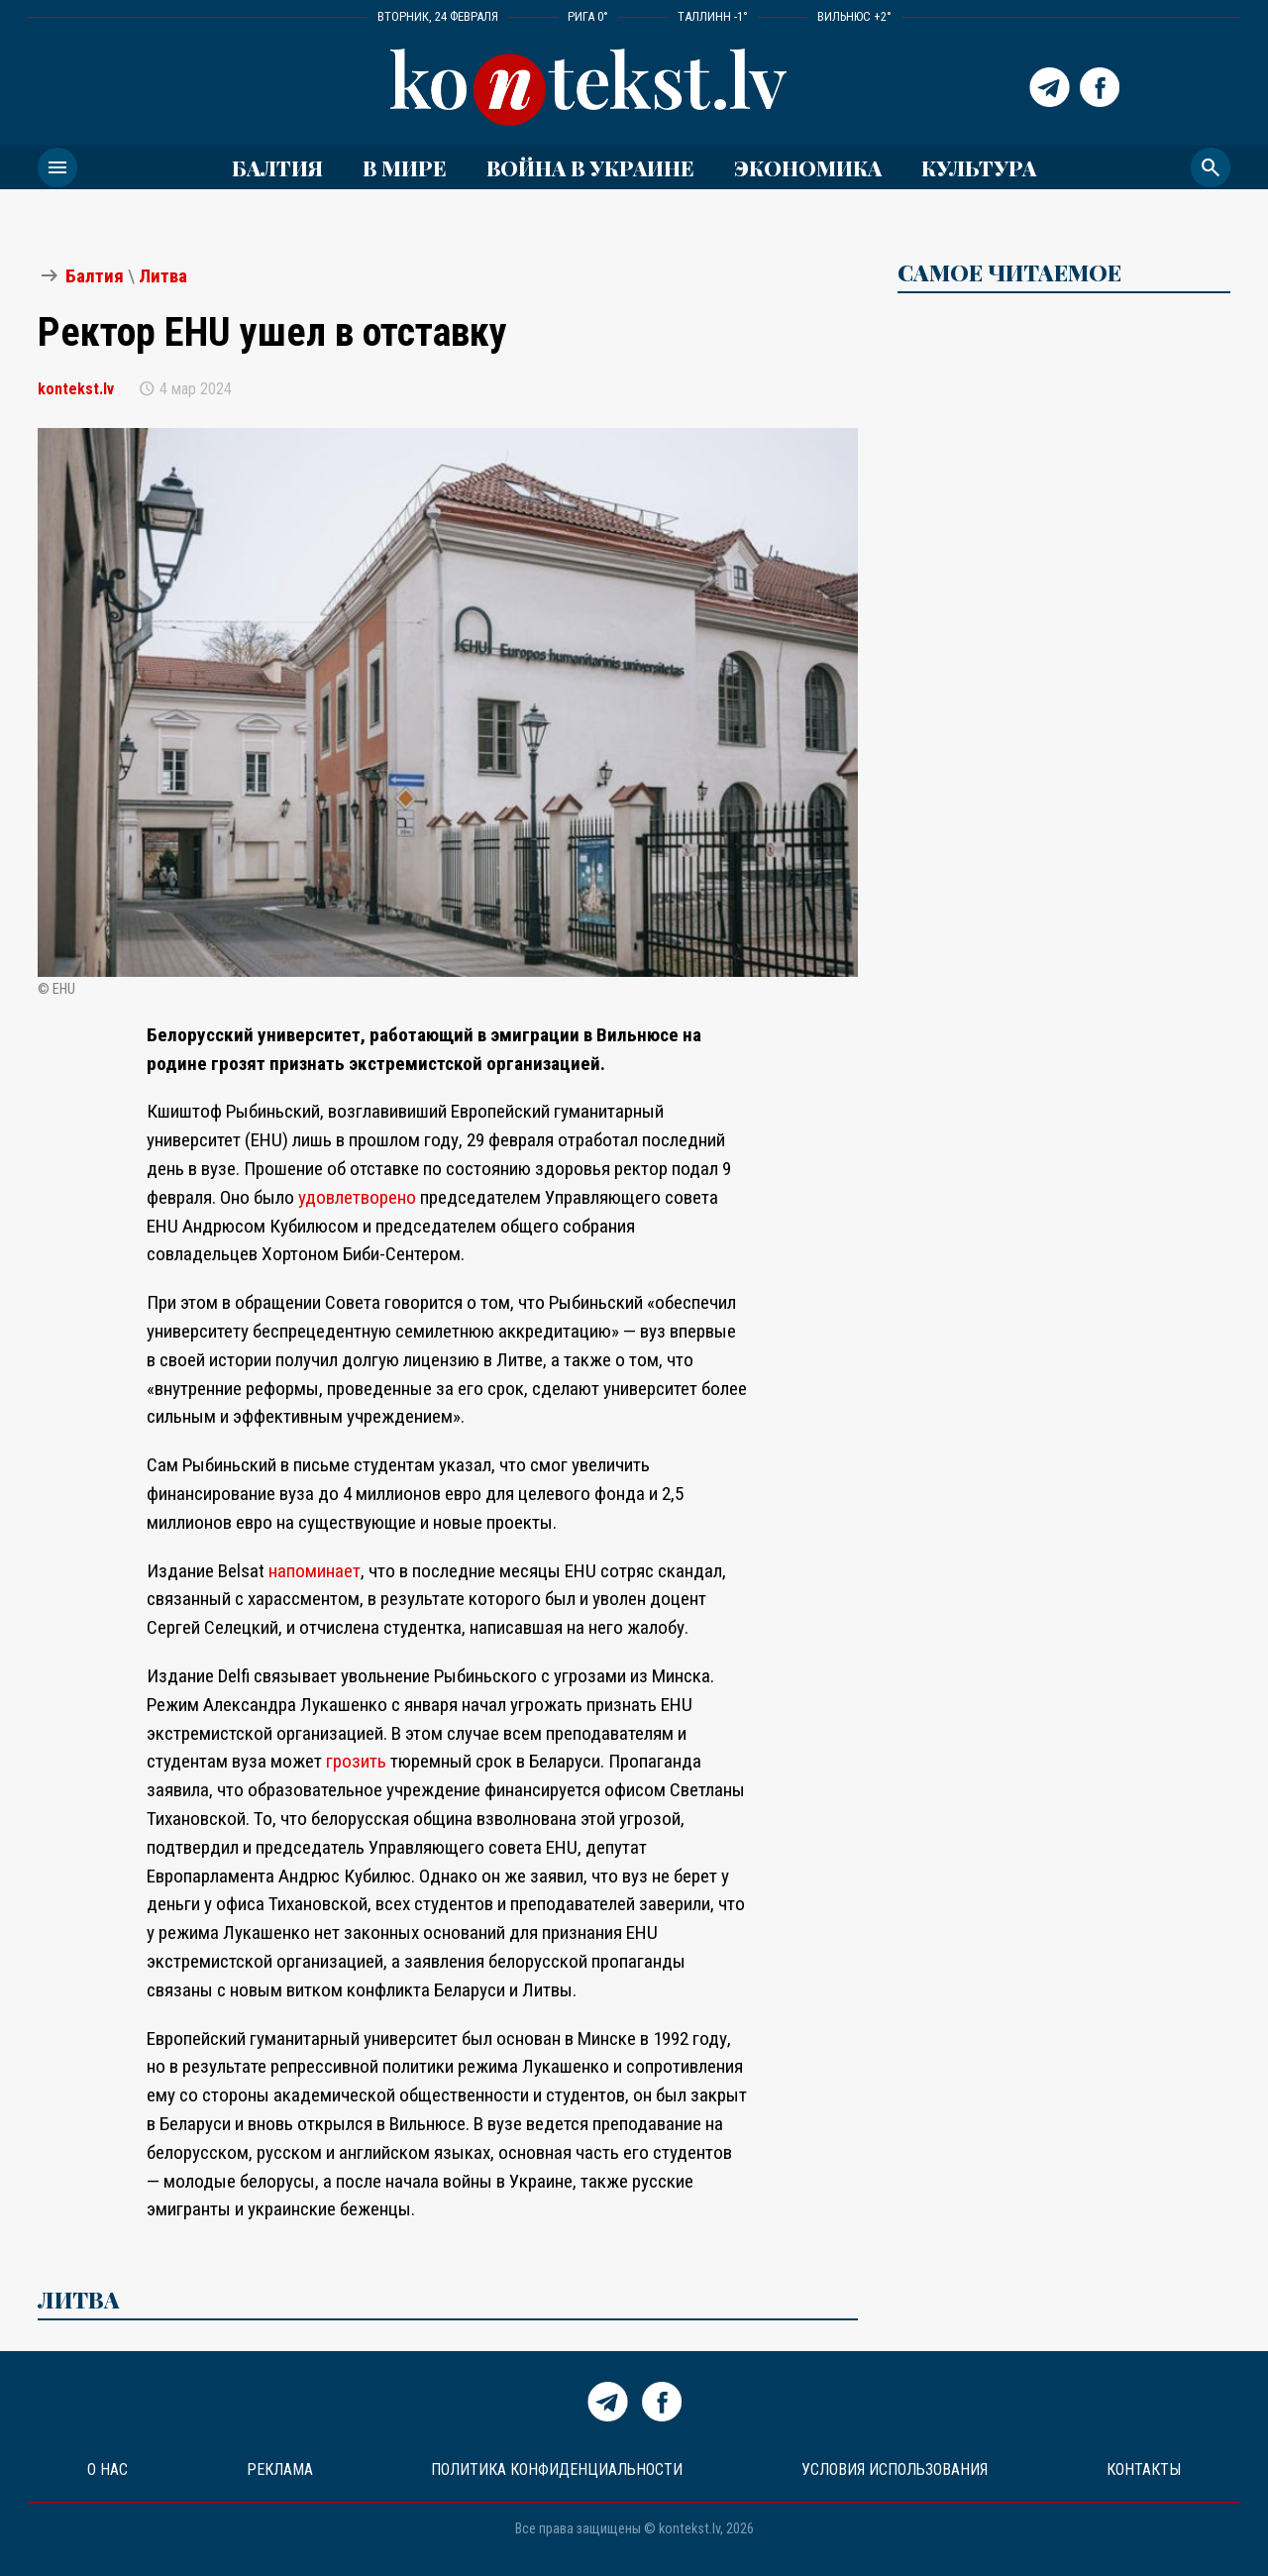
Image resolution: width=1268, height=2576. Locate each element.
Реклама (280, 2469)
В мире (405, 167)
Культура (978, 167)
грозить (356, 1761)
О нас (107, 2469)
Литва (163, 276)
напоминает (314, 1570)
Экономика (808, 167)
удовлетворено (359, 1197)
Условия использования (894, 2469)
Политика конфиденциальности (557, 2469)
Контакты (1144, 2469)
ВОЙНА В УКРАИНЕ (590, 167)
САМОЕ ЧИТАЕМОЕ (1009, 272)
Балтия (277, 167)
